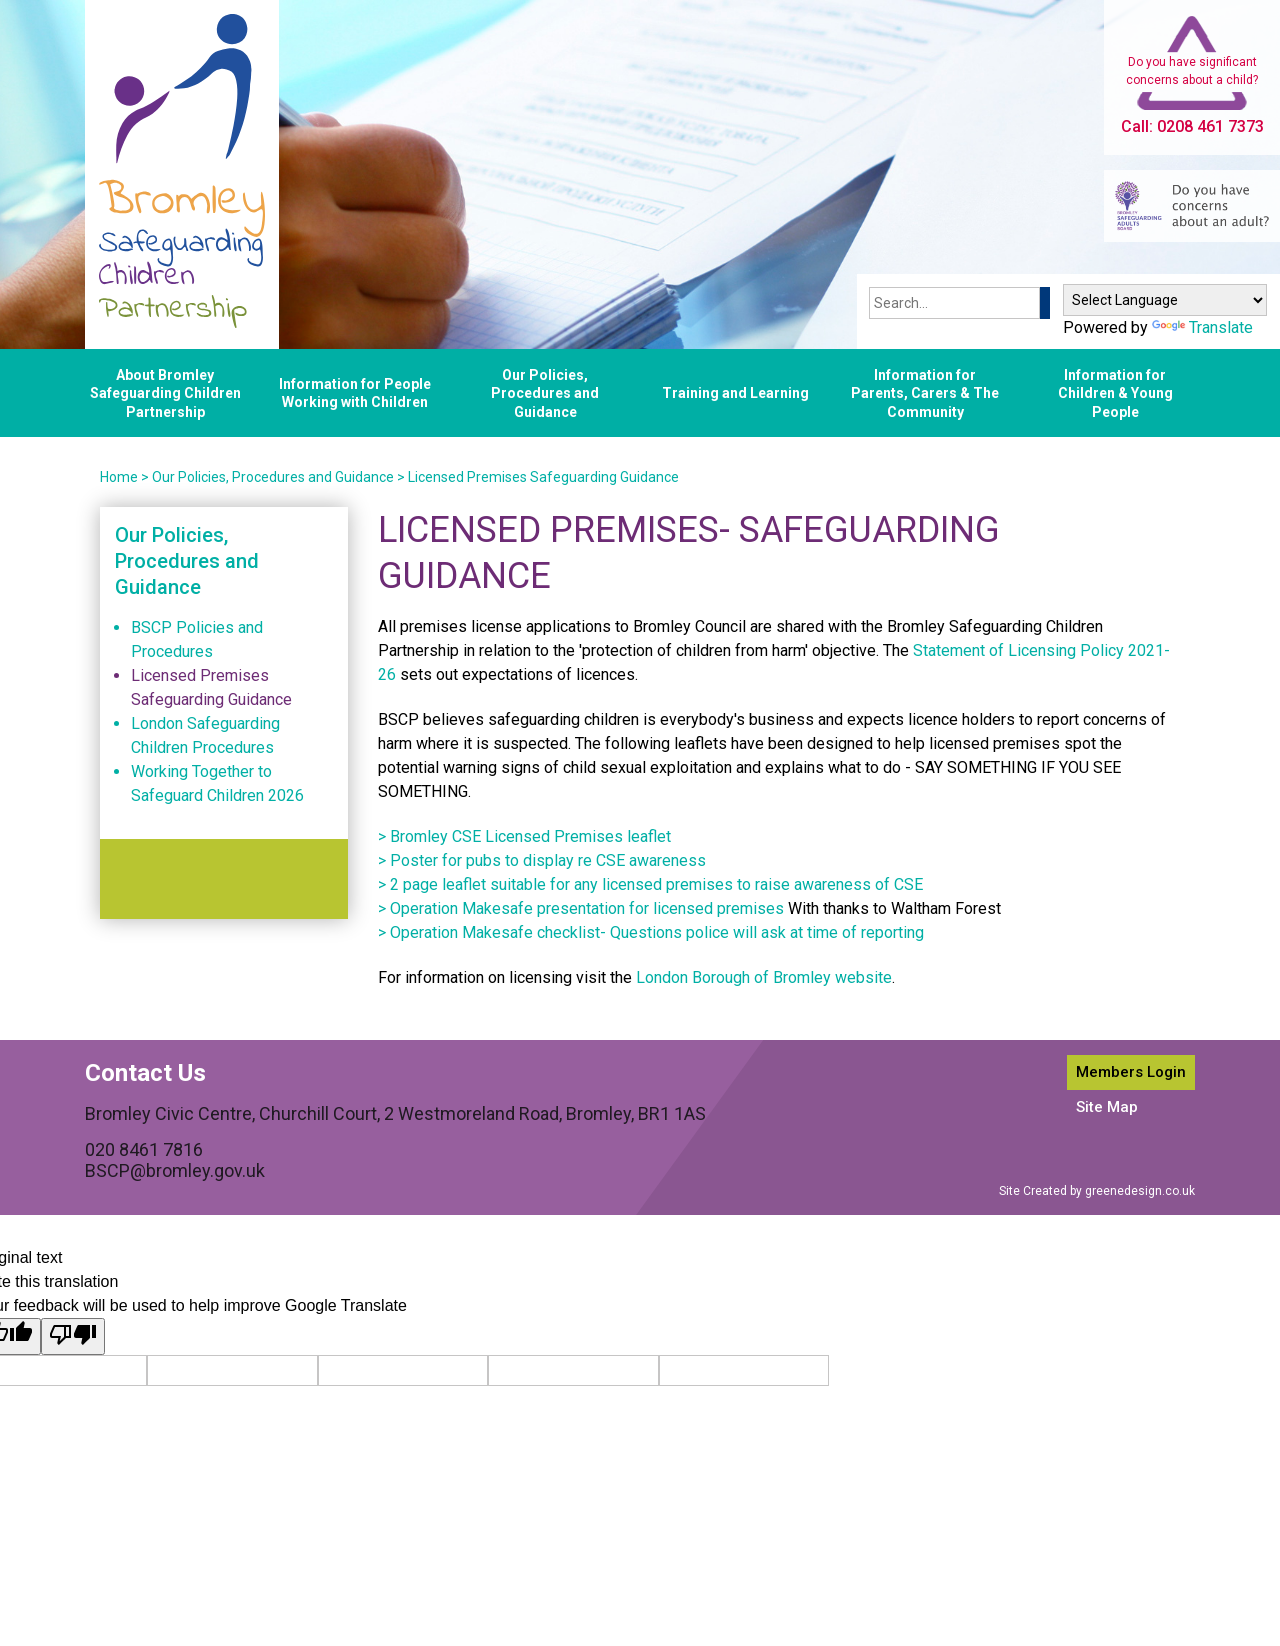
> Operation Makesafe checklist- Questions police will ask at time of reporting (651, 932)
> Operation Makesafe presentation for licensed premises (581, 908)
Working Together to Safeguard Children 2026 (217, 783)
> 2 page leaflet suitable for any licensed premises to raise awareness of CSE (650, 884)
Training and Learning (735, 393)
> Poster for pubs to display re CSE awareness (542, 860)
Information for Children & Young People (1115, 393)
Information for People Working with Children (355, 393)
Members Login (1131, 1072)
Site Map (1107, 1107)
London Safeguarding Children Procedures (205, 735)
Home (119, 477)
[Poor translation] (73, 1336)
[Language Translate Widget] (1165, 300)
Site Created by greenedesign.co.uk (1097, 1191)
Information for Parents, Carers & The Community (925, 393)
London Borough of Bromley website (764, 977)
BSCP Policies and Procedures (197, 639)
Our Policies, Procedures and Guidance (545, 393)
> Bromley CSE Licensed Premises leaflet (524, 836)
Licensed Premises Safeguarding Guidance (543, 477)
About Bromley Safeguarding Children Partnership (165, 393)
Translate (1202, 327)
